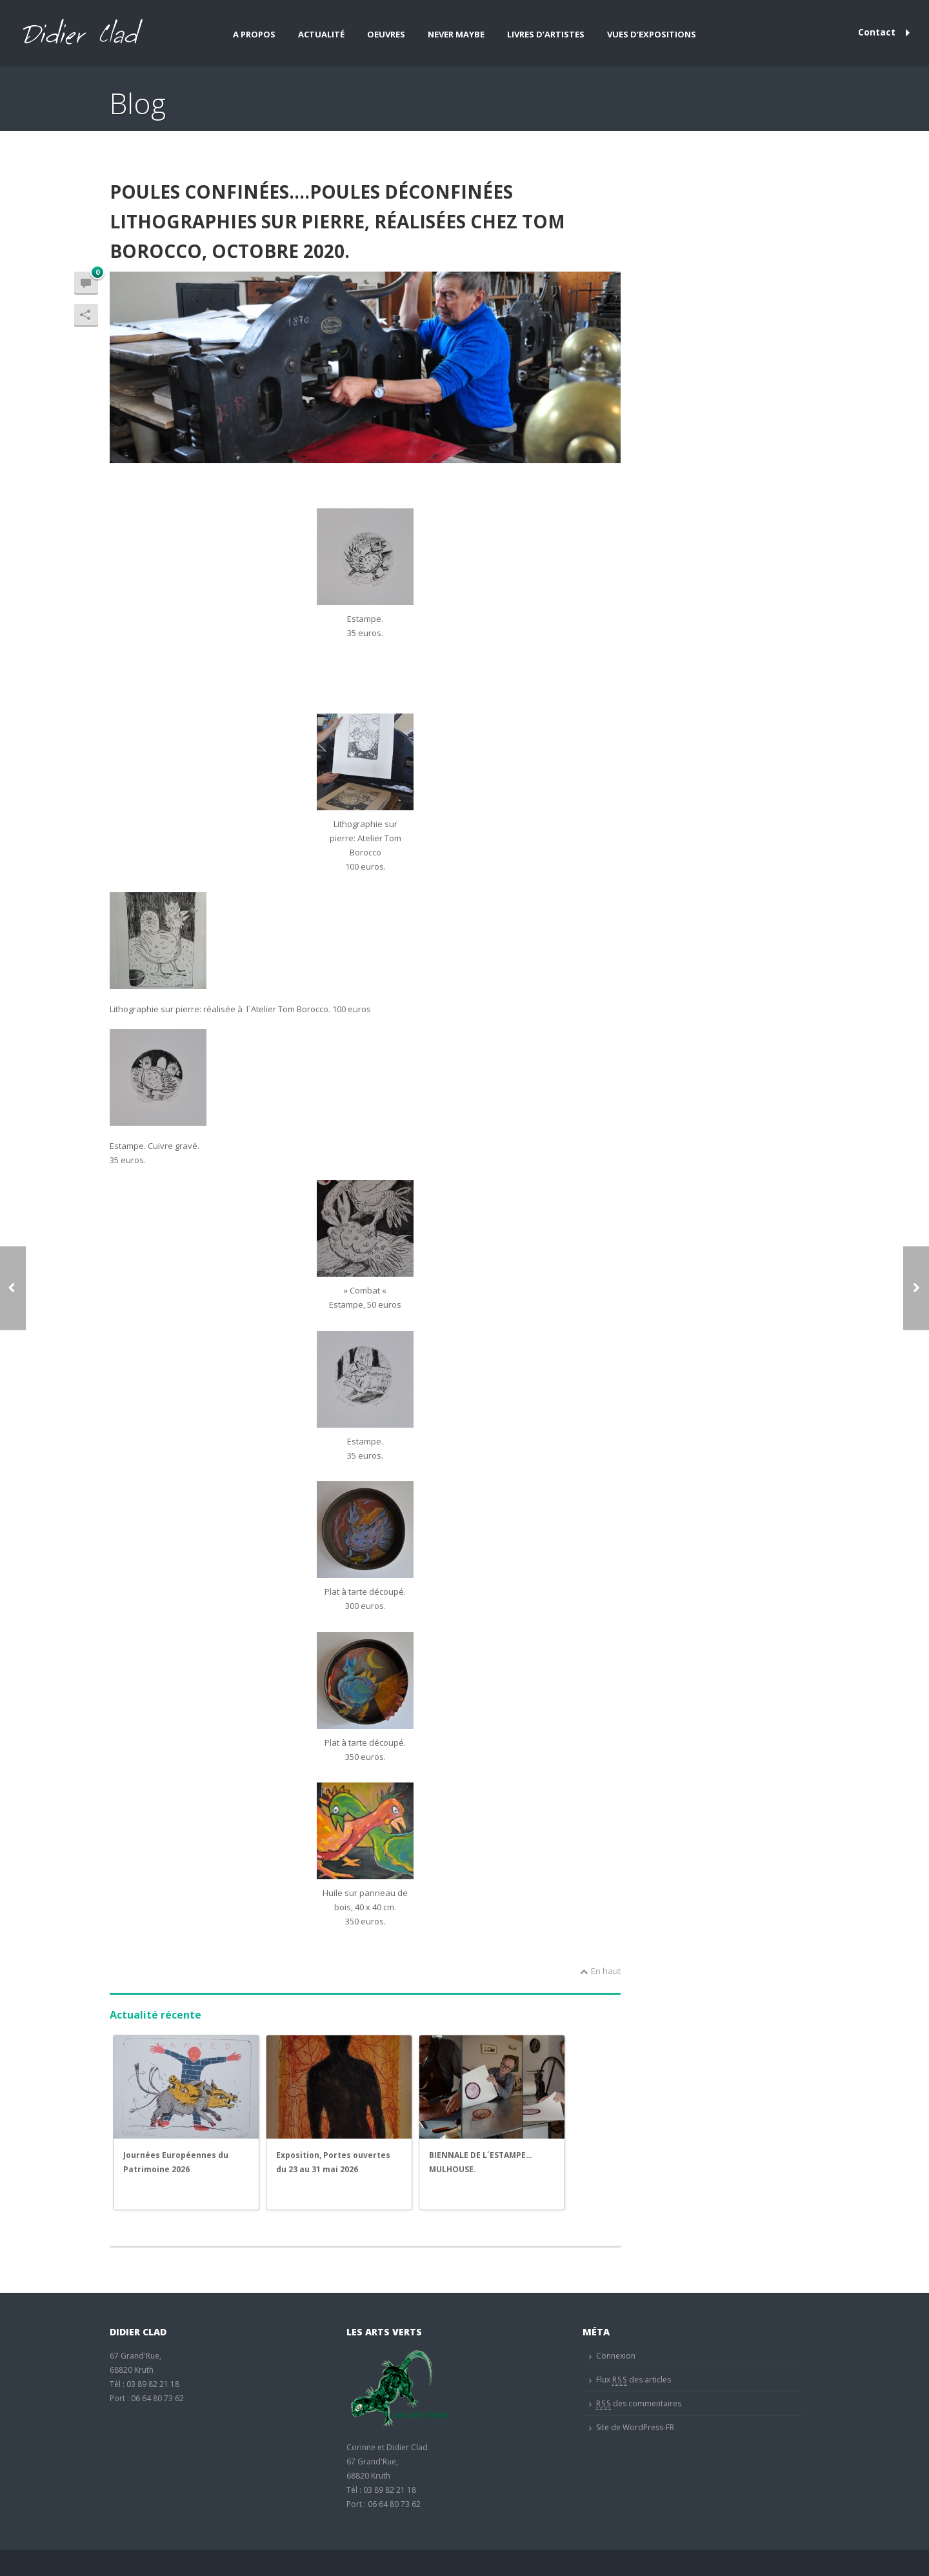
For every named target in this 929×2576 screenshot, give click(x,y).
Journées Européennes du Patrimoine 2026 (175, 2162)
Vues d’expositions (651, 34)
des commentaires (638, 2404)
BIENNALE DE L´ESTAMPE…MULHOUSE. (480, 2162)
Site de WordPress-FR (635, 2427)
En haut (600, 1971)
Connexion (615, 2355)
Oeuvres (386, 34)
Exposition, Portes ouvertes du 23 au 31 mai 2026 (333, 2162)
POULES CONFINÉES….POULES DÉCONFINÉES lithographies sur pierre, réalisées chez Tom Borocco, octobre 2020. (337, 221)
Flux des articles (633, 2380)
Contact (884, 32)
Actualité (321, 34)
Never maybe (456, 34)
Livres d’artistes (545, 34)
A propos (254, 34)
